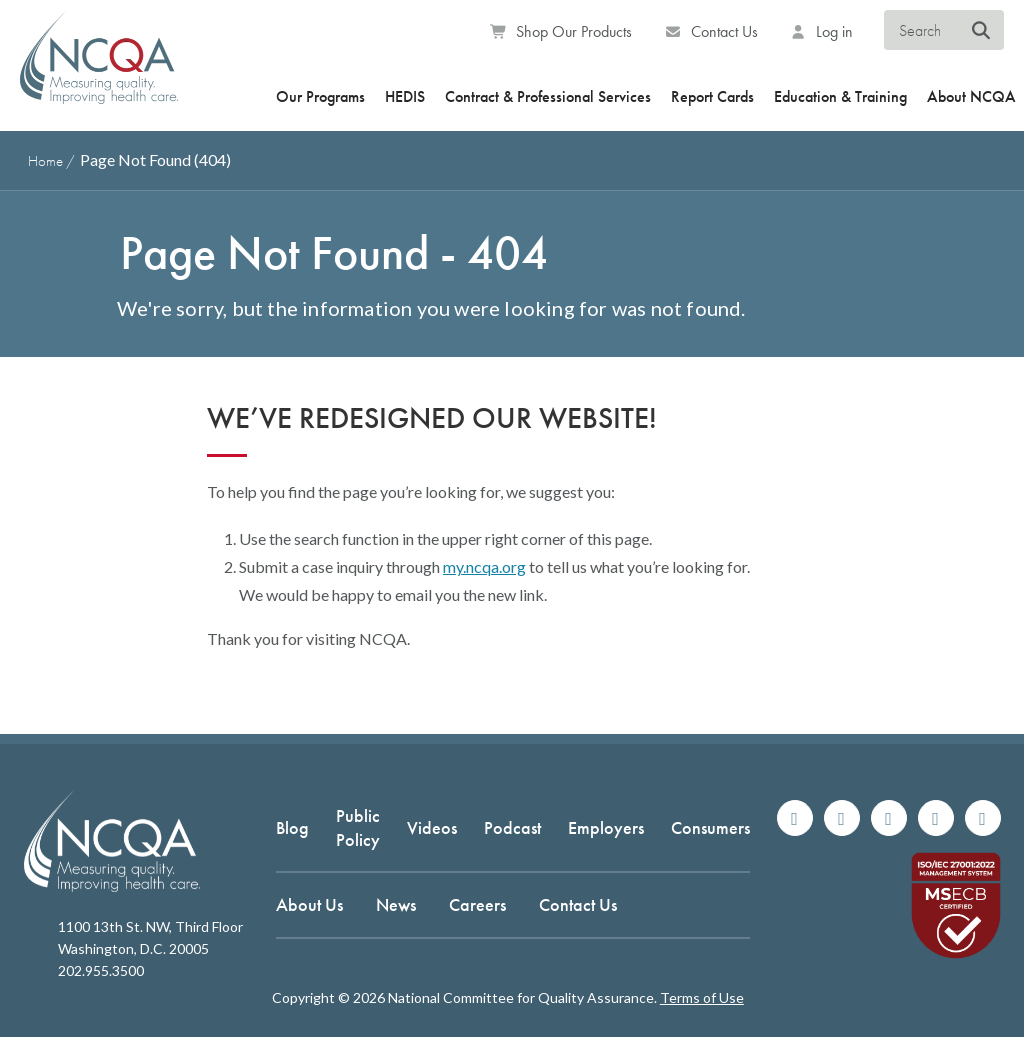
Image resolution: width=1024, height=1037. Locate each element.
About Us (309, 904)
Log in (822, 31)
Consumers (710, 827)
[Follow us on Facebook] (795, 818)
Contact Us (711, 31)
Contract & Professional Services (548, 96)
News (396, 904)
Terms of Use (702, 997)
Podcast (512, 827)
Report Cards (712, 96)
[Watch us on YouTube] (983, 818)
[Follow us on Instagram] (842, 818)
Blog (292, 827)
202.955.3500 (101, 970)
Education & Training (840, 96)
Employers (606, 827)
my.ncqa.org (484, 566)
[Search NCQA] (981, 31)
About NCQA (971, 96)
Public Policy (358, 827)
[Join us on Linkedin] (936, 818)
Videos (432, 827)
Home (45, 161)
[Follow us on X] (889, 818)
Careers (477, 904)
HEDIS (405, 96)
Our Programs (320, 96)
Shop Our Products (561, 31)
